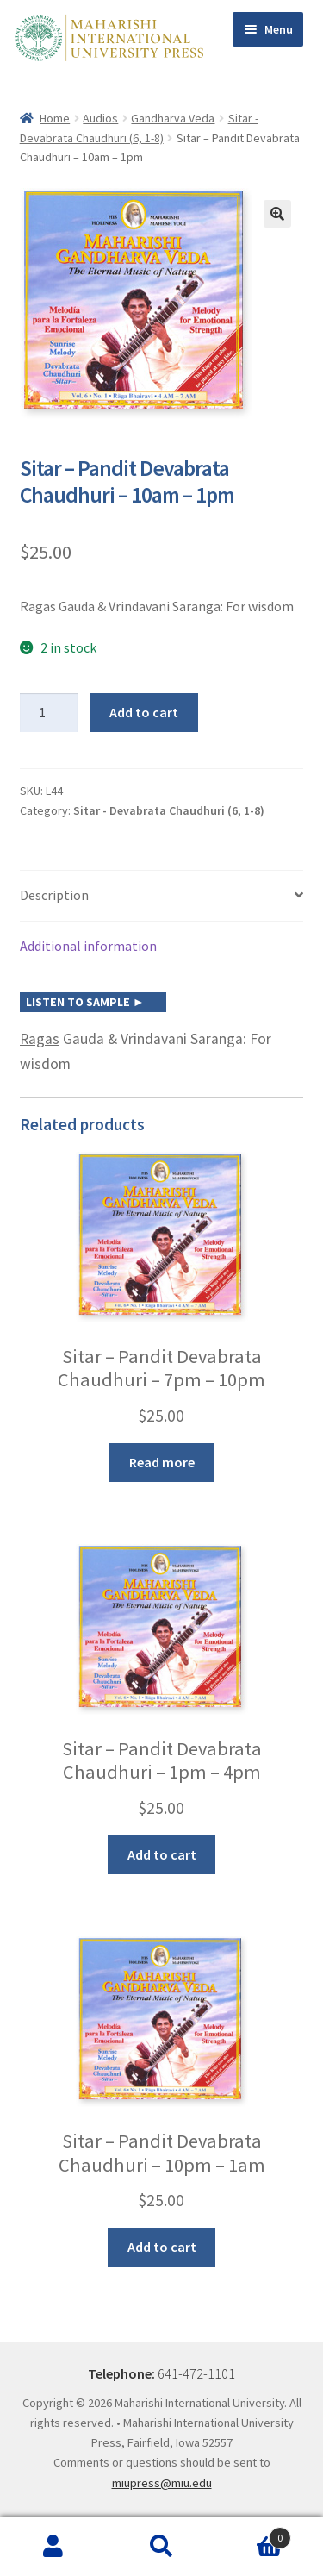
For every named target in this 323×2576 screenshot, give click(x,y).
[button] (277, 214)
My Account (54, 2546)
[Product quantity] (49, 713)
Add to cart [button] (161, 1854)
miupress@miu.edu (162, 2483)
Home (55, 118)
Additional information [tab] (88, 945)
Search (161, 2546)
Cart (253, 2534)
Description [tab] (54, 894)
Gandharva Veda (172, 118)
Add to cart (143, 712)
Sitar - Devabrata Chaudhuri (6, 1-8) (168, 810)
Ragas (39, 1038)
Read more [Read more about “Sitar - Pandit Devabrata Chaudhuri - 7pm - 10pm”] (162, 1462)
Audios (100, 118)
